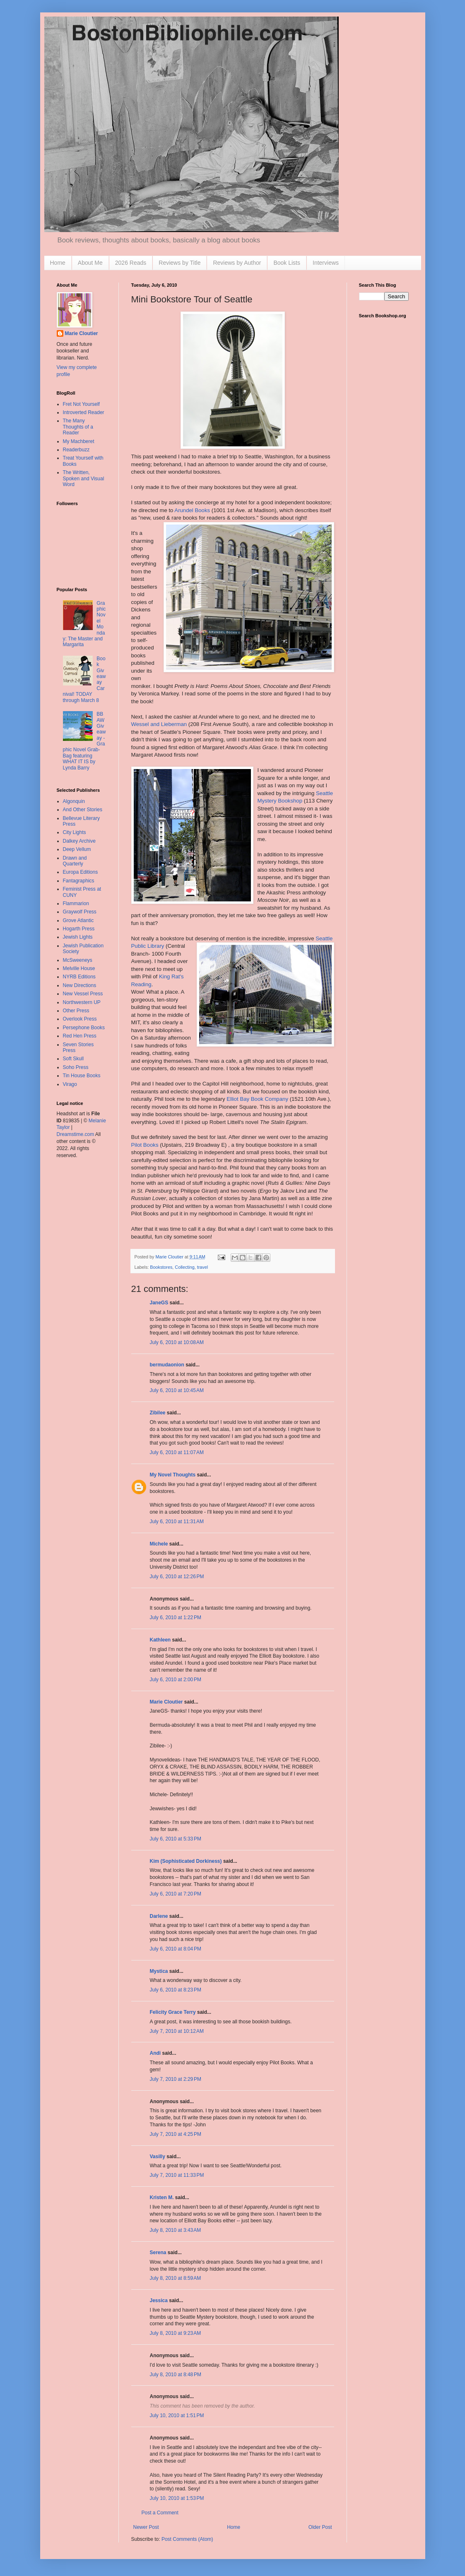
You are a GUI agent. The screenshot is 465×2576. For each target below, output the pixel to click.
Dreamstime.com (75, 1134)
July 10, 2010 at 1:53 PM (177, 2498)
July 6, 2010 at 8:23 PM (175, 1990)
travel (202, 1267)
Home (57, 262)
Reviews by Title (179, 262)
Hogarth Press (79, 929)
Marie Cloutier (166, 1702)
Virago (70, 1084)
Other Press (76, 1011)
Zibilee (158, 1413)
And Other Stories (82, 809)
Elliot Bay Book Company (257, 1099)
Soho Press (76, 1067)
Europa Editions (80, 872)
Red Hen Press (79, 1036)
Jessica (159, 2300)
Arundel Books (192, 510)
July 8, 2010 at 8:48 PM (175, 2374)
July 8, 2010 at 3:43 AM (175, 2230)
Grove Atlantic (78, 920)
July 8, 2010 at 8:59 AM (175, 2278)
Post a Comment (160, 2513)
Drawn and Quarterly (75, 861)
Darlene (159, 1916)
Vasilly (157, 2156)
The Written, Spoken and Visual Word (83, 478)
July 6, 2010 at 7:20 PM (175, 1894)
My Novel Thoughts (173, 1475)
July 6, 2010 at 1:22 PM (175, 1617)
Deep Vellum (77, 849)
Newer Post (146, 2527)
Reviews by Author (237, 262)
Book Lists (286, 262)
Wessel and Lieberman (159, 724)
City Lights (74, 832)
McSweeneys (77, 960)
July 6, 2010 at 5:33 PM (175, 1839)
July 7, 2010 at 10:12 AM (177, 2031)
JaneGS (159, 1303)
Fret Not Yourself (81, 404)
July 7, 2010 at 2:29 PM (175, 2079)
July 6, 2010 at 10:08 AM (177, 1342)
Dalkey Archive (79, 841)
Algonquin (74, 801)
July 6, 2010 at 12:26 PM (177, 1576)
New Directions (79, 985)
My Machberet (78, 441)
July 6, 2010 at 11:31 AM (177, 1521)
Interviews (326, 262)
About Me (90, 262)
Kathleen (160, 1640)
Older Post (320, 2527)
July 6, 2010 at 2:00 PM (175, 1679)
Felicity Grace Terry (173, 2012)
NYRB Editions (79, 977)
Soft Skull (73, 1059)
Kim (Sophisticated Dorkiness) (186, 1861)
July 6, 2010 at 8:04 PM (175, 1949)
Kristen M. (162, 2197)
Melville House (79, 968)
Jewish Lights (78, 937)
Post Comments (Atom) (187, 2539)
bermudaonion (167, 1365)
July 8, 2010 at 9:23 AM (175, 2333)
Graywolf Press (79, 912)
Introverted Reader (83, 412)
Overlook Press (80, 1019)
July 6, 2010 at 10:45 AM (177, 1390)
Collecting (184, 1267)
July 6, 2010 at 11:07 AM (177, 1452)
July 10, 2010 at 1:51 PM (177, 2415)
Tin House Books (82, 1075)
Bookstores (161, 1267)
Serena (158, 2252)
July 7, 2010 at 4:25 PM (175, 2134)
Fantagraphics (78, 881)
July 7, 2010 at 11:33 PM (177, 2175)
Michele (159, 1544)
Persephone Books (84, 1027)
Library (155, 946)
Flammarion (76, 903)
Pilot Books (145, 1145)
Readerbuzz (76, 450)
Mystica (159, 1971)
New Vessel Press (83, 994)
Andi (155, 2053)
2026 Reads (131, 262)
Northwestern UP (82, 1002)
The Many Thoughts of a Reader (78, 427)
